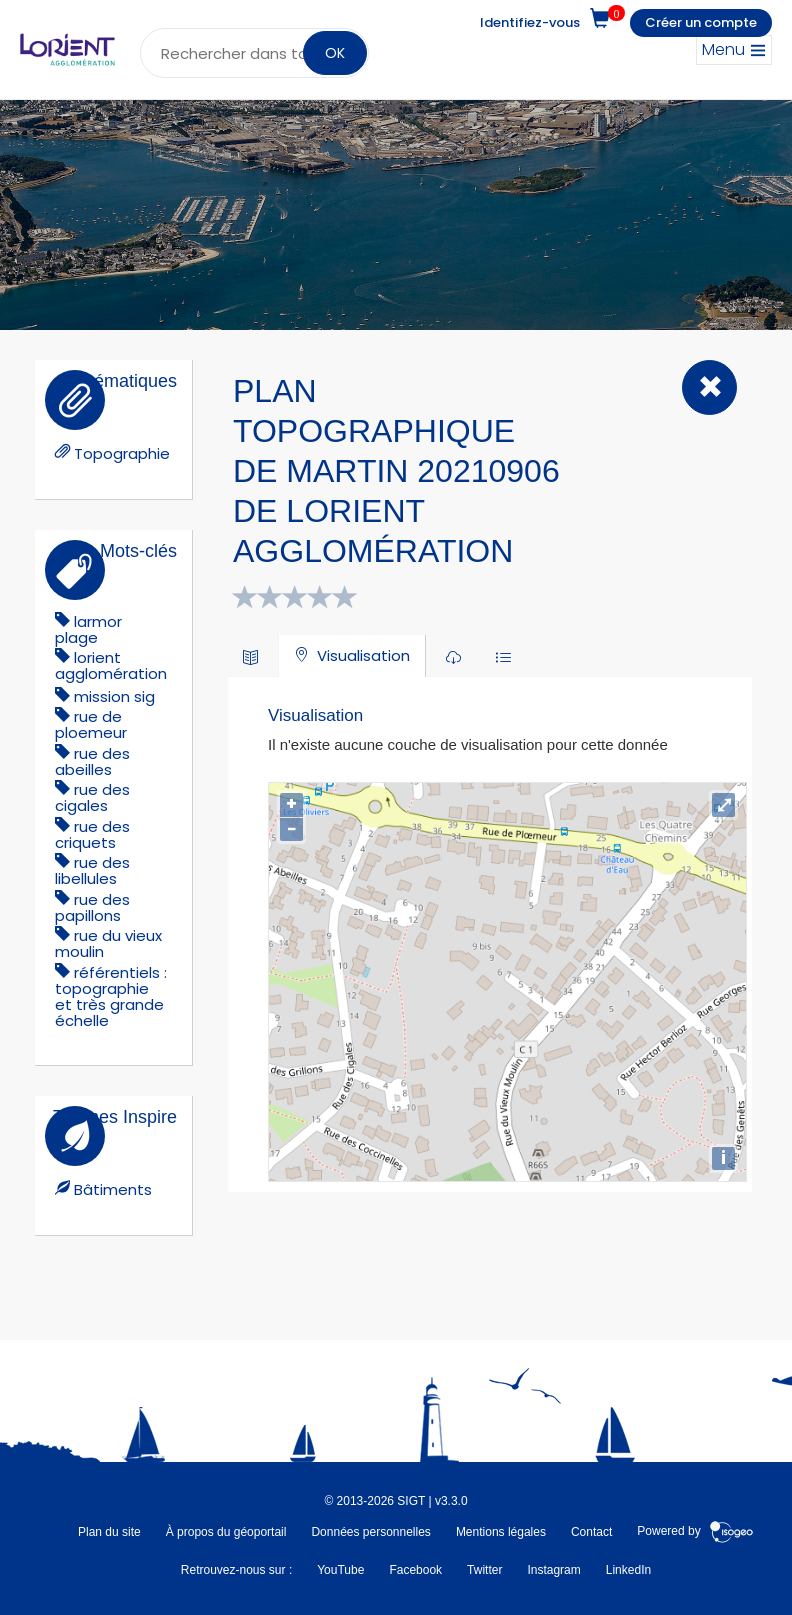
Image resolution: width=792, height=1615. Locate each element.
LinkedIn (628, 1570)
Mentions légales (501, 1532)
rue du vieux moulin (108, 943)
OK (335, 53)
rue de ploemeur (91, 724)
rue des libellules (92, 870)
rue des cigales (92, 797)
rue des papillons (92, 907)
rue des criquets (92, 834)
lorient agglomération (111, 665)
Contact (591, 1532)
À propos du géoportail (226, 1532)
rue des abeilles (92, 761)
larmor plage (88, 629)
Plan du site (109, 1532)
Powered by (695, 1532)
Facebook (415, 1570)
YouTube (340, 1570)
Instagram (553, 1570)
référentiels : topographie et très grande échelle (111, 996)
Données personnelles (370, 1532)
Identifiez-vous (530, 22)
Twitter (484, 1570)
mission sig (114, 696)
